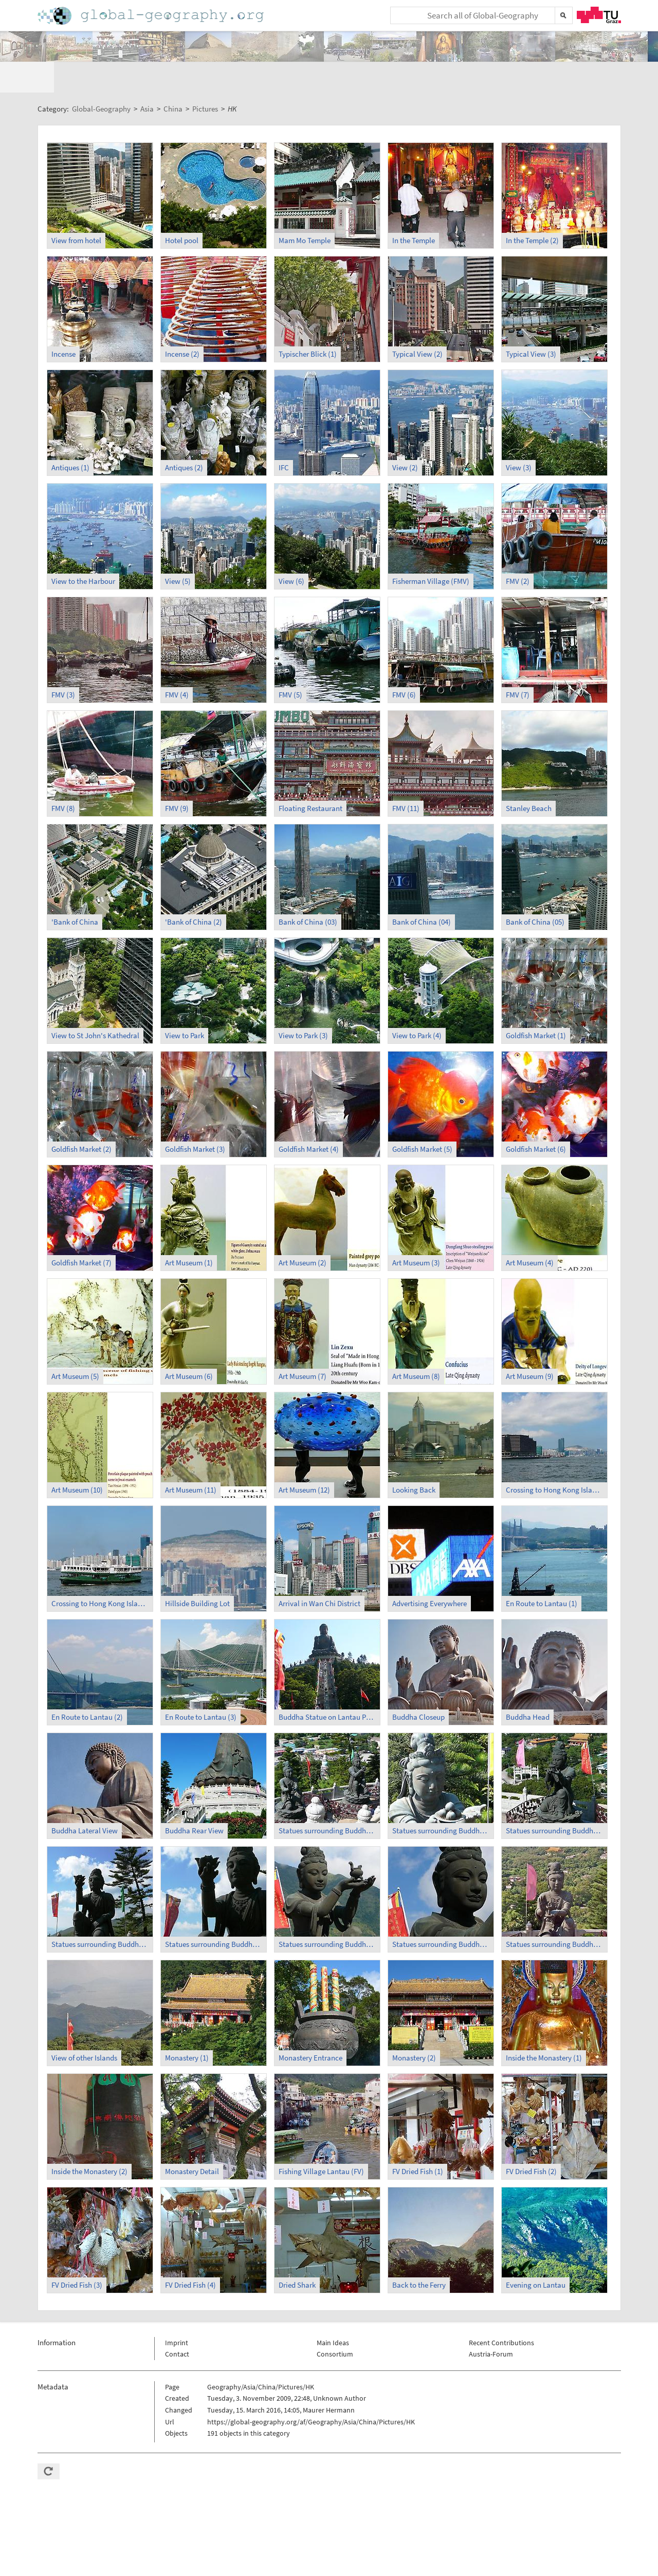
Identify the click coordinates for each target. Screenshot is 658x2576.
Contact (177, 2323)
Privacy (579, 2564)
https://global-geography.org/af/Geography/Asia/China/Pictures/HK (311, 2391)
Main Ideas (333, 2312)
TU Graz (599, 15)
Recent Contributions (501, 2312)
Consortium (335, 2323)
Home (152, 16)
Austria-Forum (491, 2323)
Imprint (176, 2312)
